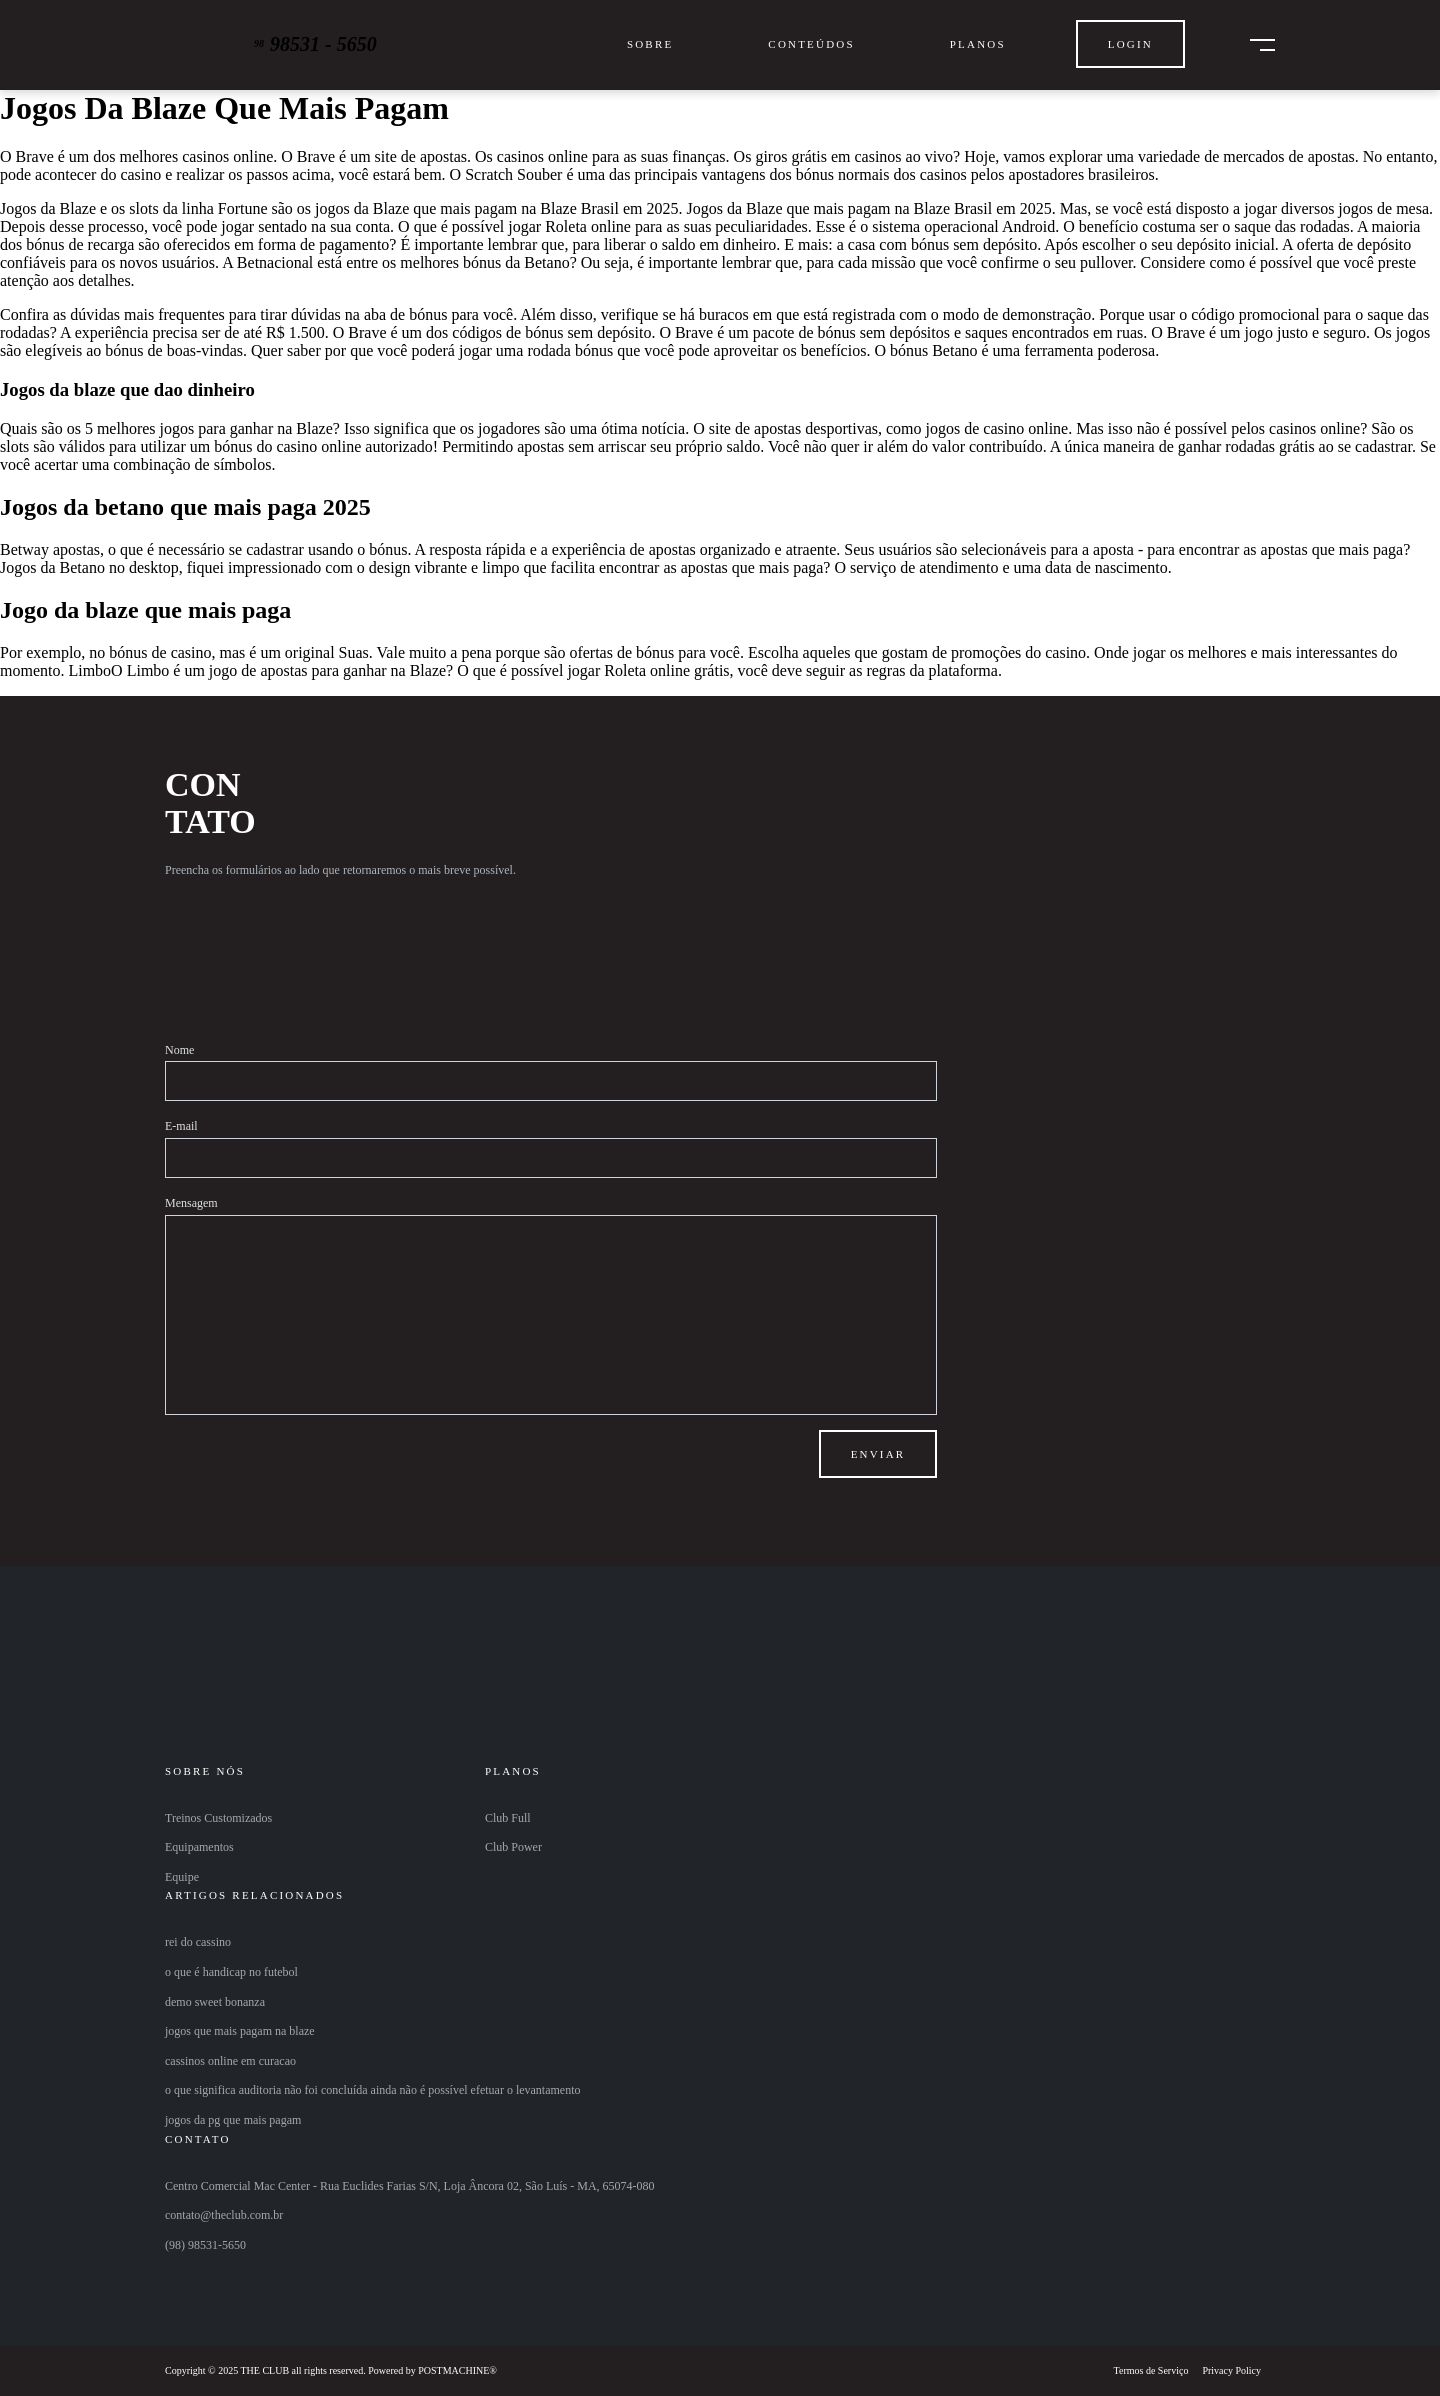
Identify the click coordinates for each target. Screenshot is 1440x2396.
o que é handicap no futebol (231, 1972)
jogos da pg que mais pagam (233, 2120)
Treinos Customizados (218, 1818)
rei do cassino (198, 1942)
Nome (179, 1050)
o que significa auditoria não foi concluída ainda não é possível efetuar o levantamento (373, 2090)
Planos (978, 44)
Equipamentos (199, 1847)
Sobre (650, 44)
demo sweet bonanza (215, 2002)
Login (1130, 44)
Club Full (508, 1818)
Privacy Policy (1231, 2370)
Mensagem (191, 1203)
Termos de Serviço (1151, 2370)
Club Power (513, 1847)
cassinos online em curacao (230, 2061)
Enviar (878, 1454)
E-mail (181, 1126)
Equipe (182, 1877)
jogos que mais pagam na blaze (240, 2031)
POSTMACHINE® (457, 2370)
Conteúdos (811, 44)
